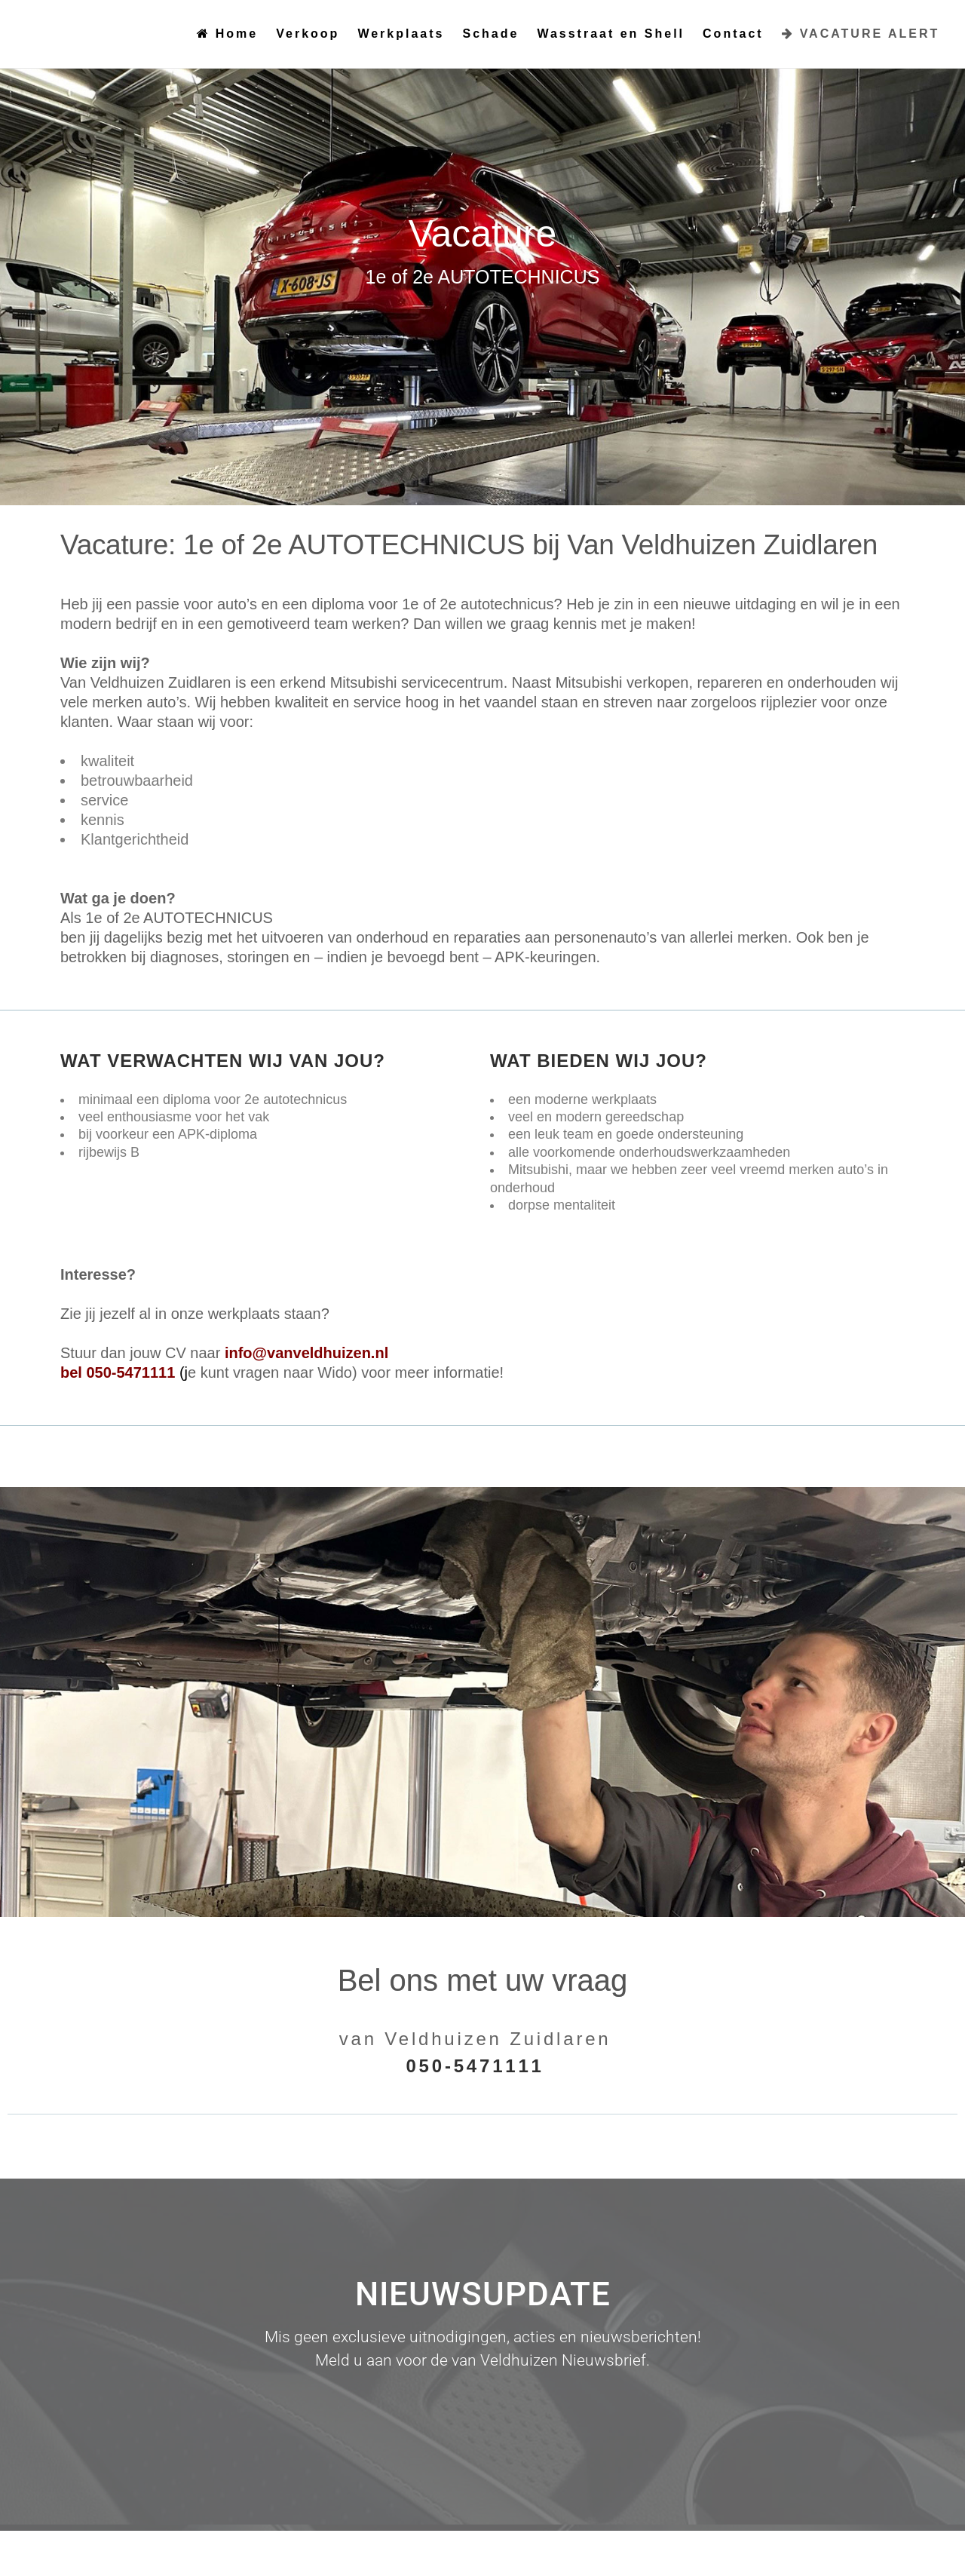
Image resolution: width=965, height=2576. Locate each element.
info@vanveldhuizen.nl (306, 1353)
